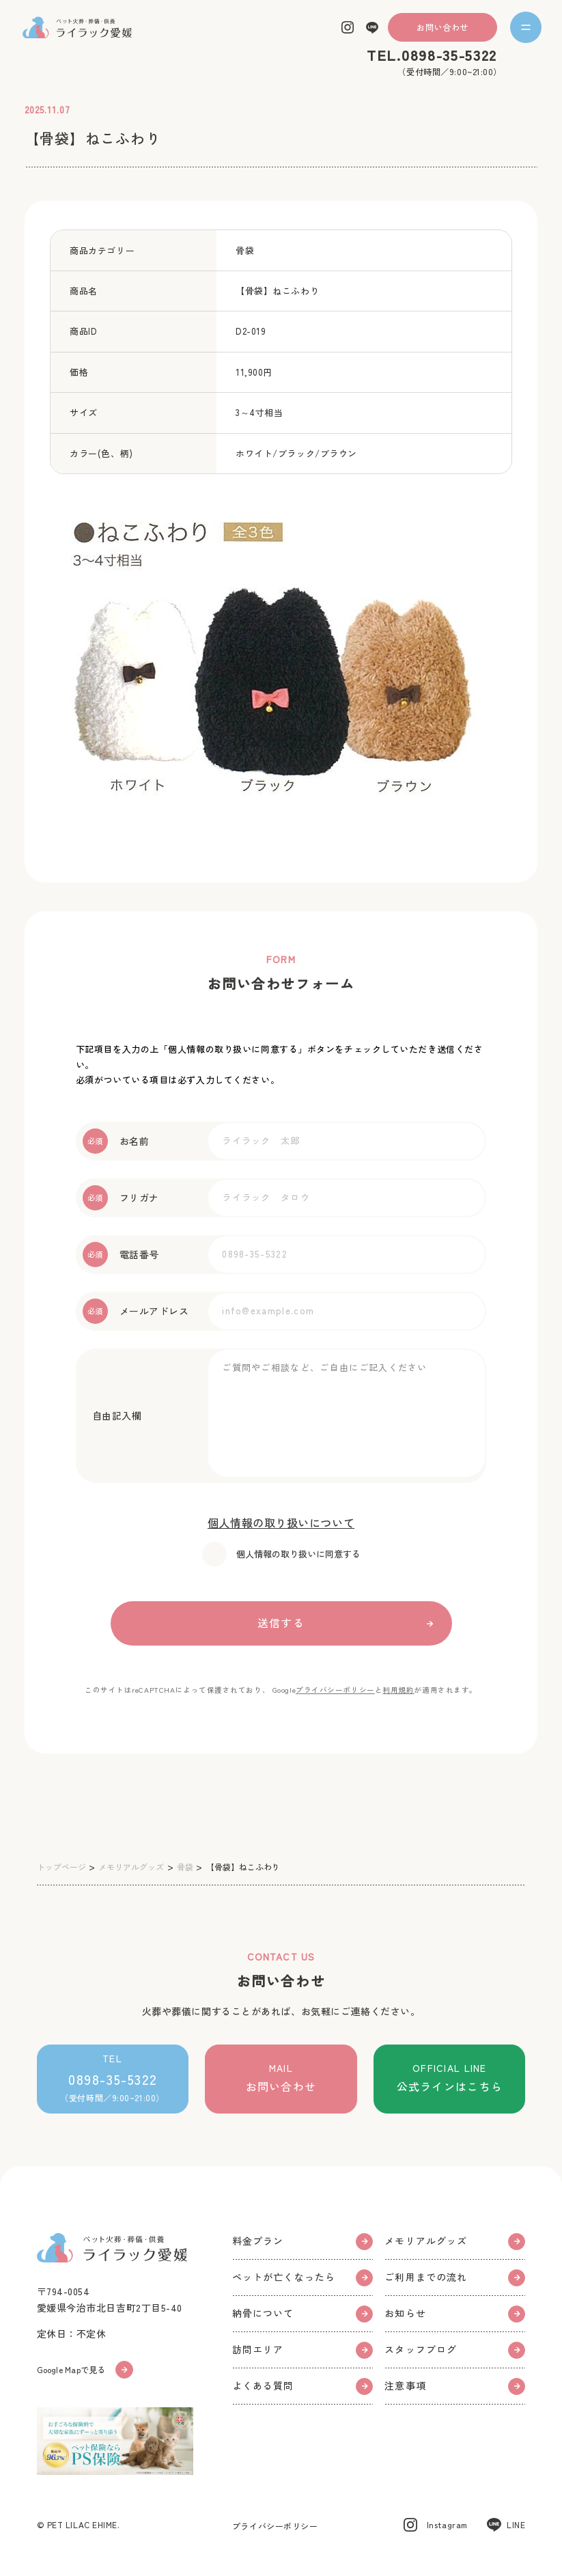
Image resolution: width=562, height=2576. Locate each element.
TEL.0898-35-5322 (432, 54)
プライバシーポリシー (335, 1690)
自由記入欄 (112, 1415)
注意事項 (454, 2385)
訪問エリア (302, 2349)
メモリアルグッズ (454, 2240)
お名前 (116, 1141)
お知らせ (454, 2313)
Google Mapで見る (85, 2370)
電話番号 (121, 1254)
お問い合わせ (442, 27)
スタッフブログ (454, 2349)
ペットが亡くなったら (302, 2277)
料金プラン (302, 2240)
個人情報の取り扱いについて (281, 1522)
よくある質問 (302, 2385)
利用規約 (398, 1690)
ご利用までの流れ (454, 2277)
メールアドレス (136, 1311)
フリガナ (121, 1197)
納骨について (302, 2313)
